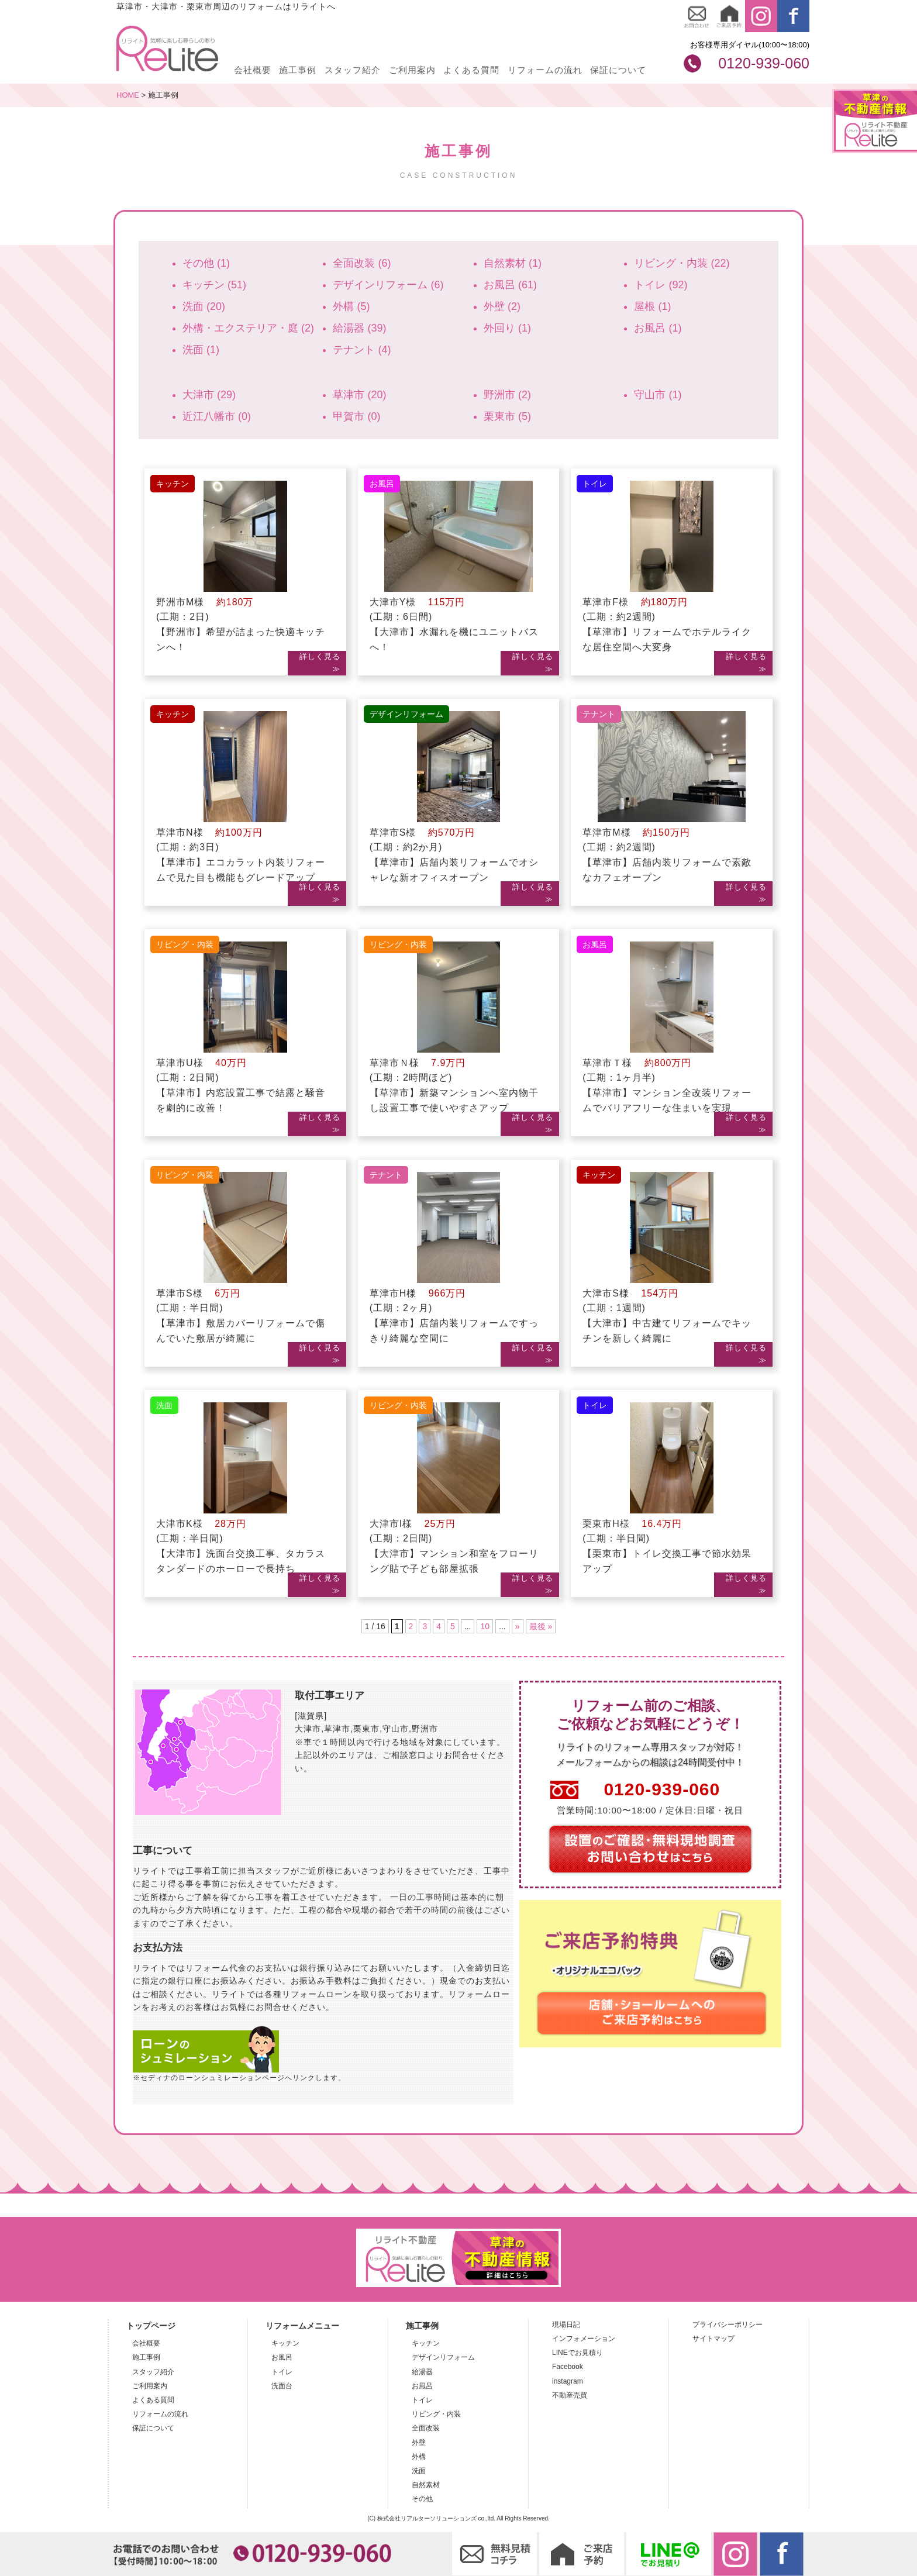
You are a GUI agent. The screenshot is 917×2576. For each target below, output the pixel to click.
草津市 (337, 1728)
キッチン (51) (214, 285)
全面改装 (426, 2428)
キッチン (285, 2343)
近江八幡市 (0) (216, 416)
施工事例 (297, 70)
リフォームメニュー (302, 2325)
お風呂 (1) (657, 328)
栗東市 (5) (507, 416)
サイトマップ (713, 2338)
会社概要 (252, 70)
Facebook (567, 2367)
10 (484, 1626)
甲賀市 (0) (356, 416)
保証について (618, 70)
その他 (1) (206, 263)
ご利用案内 (412, 70)
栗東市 (366, 1728)
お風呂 (281, 2357)
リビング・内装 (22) (681, 263)
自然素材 (426, 2485)
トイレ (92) (660, 285)
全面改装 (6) (362, 263)
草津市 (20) (359, 395)
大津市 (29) (209, 395)
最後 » (541, 1626)
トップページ (150, 2325)
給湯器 (422, 2372)
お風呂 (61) (510, 285)
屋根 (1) (652, 306)
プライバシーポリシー (727, 2324)
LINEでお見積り (577, 2353)
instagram (567, 2381)
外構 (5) (351, 306)
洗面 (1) (200, 350)
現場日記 (566, 2324)
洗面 (419, 2471)
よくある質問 (471, 70)
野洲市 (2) (507, 395)
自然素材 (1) (513, 263)
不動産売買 (569, 2395)
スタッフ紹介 (353, 70)
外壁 (419, 2443)
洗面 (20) (203, 306)
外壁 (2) (502, 306)
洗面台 (281, 2386)
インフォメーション (583, 2338)
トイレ (281, 2372)
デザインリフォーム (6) (388, 285)
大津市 (308, 1728)
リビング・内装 (436, 2414)
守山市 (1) (657, 395)
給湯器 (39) (359, 328)
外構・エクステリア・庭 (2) (248, 328)
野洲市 (425, 1728)
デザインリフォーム (443, 2357)
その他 (422, 2499)
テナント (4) (362, 350)
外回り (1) (507, 328)
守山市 (395, 1728)
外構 (419, 2457)
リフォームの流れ (545, 70)
